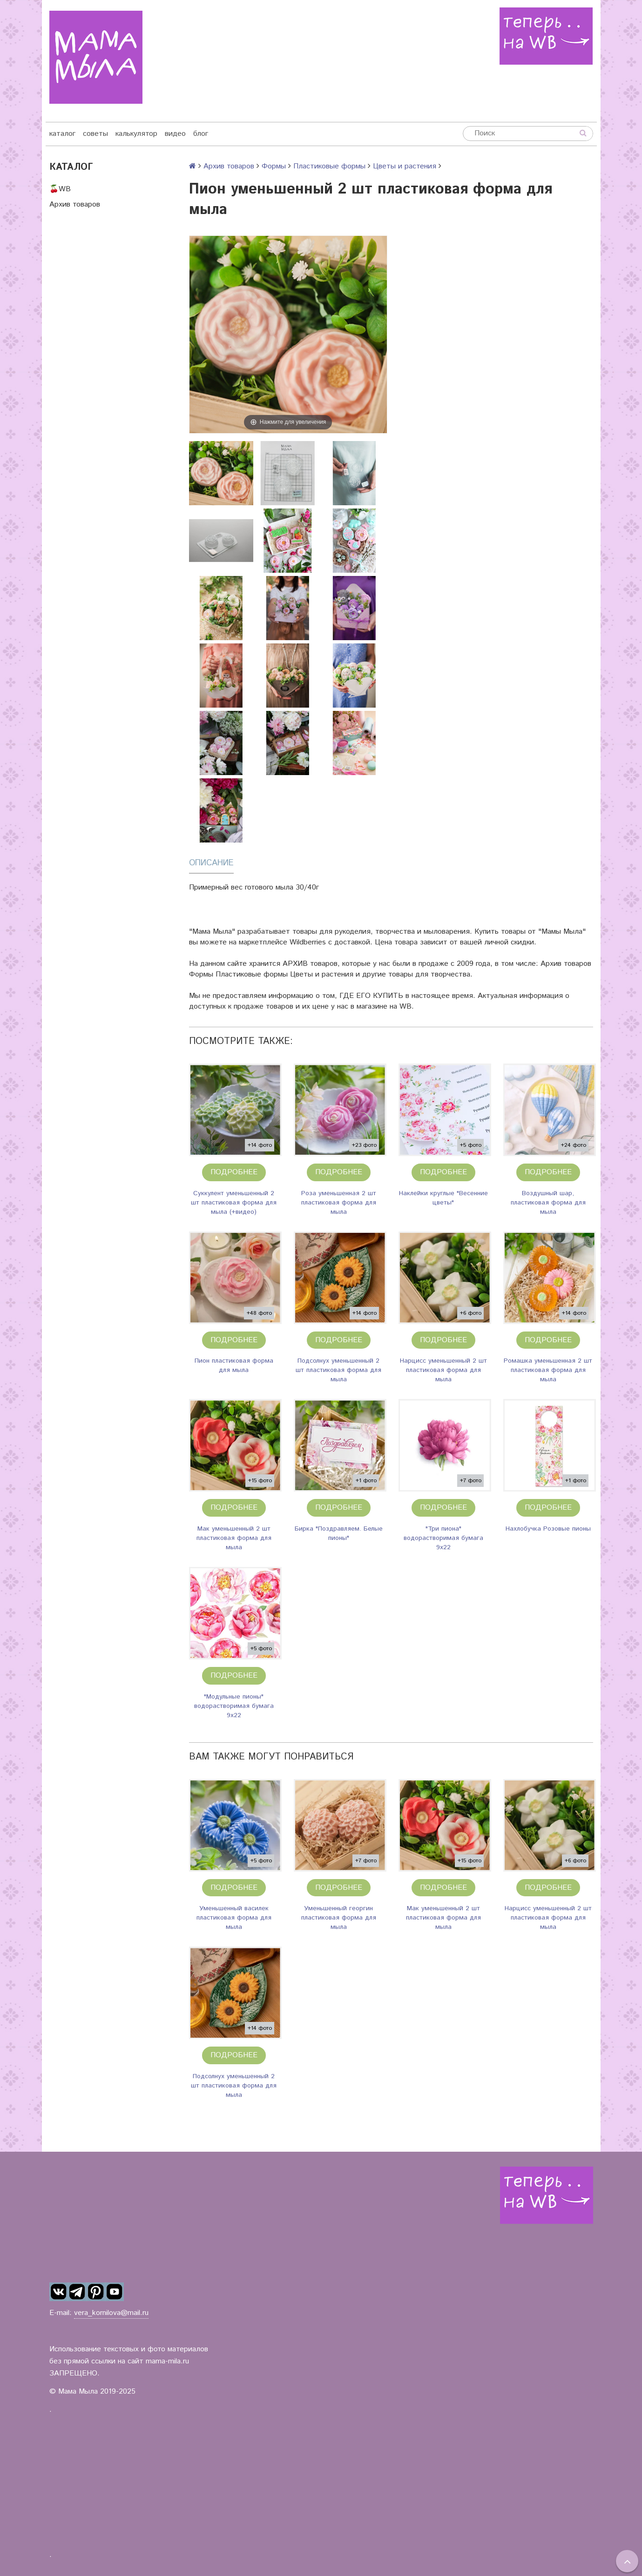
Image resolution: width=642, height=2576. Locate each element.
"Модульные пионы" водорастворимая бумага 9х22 (234, 1706)
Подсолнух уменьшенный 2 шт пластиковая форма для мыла (338, 1370)
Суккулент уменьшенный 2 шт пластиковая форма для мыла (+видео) (234, 1203)
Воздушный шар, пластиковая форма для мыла (548, 1203)
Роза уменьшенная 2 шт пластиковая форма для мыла (338, 1203)
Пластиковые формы (329, 166)
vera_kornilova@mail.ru (111, 2313)
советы (95, 133)
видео (175, 133)
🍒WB (60, 189)
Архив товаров (74, 204)
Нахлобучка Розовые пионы (548, 1528)
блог (200, 133)
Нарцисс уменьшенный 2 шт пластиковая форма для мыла (443, 1370)
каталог (62, 133)
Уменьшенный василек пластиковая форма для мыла (233, 1918)
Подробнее (233, 1172)
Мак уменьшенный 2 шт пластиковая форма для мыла (233, 1538)
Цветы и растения (404, 166)
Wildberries (308, 942)
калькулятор (136, 133)
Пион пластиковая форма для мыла (234, 1365)
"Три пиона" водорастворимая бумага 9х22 (443, 1538)
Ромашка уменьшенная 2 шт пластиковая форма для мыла (548, 1370)
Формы (274, 166)
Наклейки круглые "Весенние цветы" (443, 1198)
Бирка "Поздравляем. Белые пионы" (339, 1533)
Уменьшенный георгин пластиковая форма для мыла (338, 1918)
